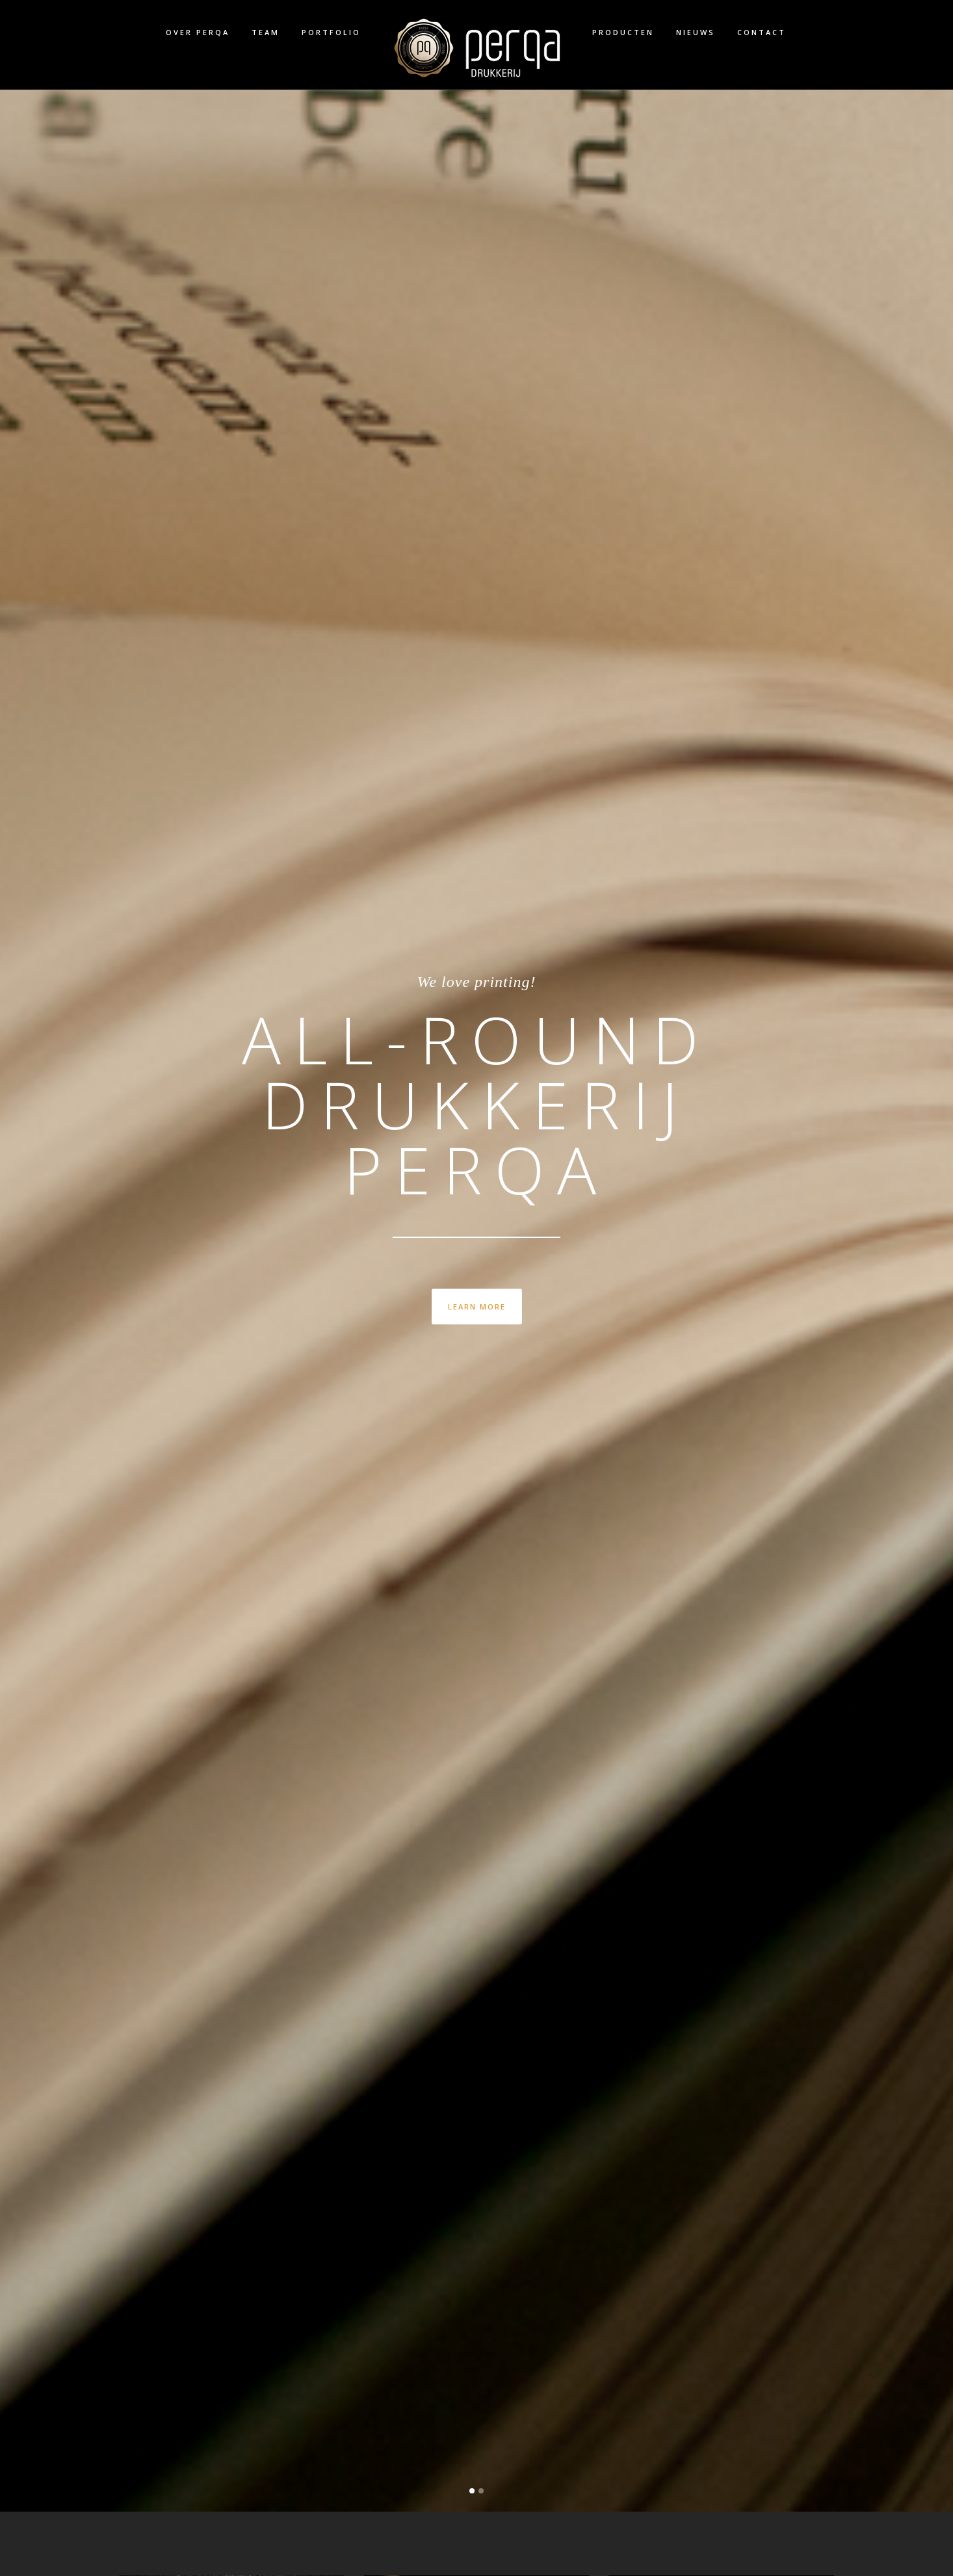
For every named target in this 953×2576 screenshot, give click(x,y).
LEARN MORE (477, 1306)
